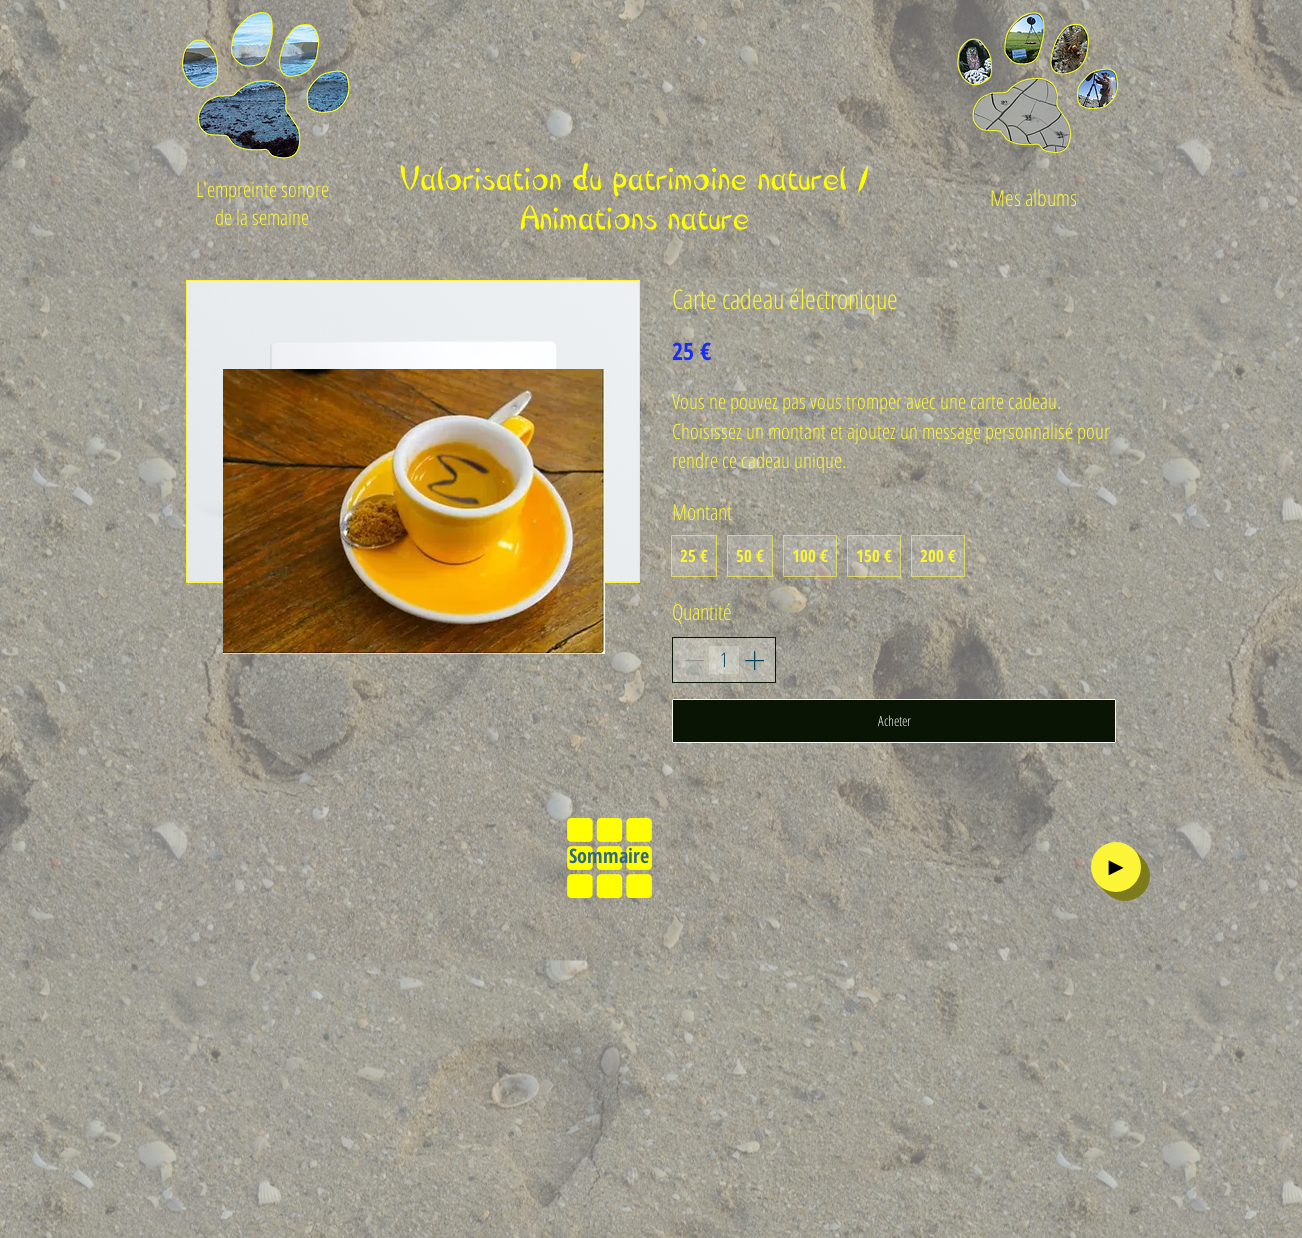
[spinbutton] (724, 660)
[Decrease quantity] (694, 660)
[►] (1116, 867)
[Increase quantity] (754, 660)
